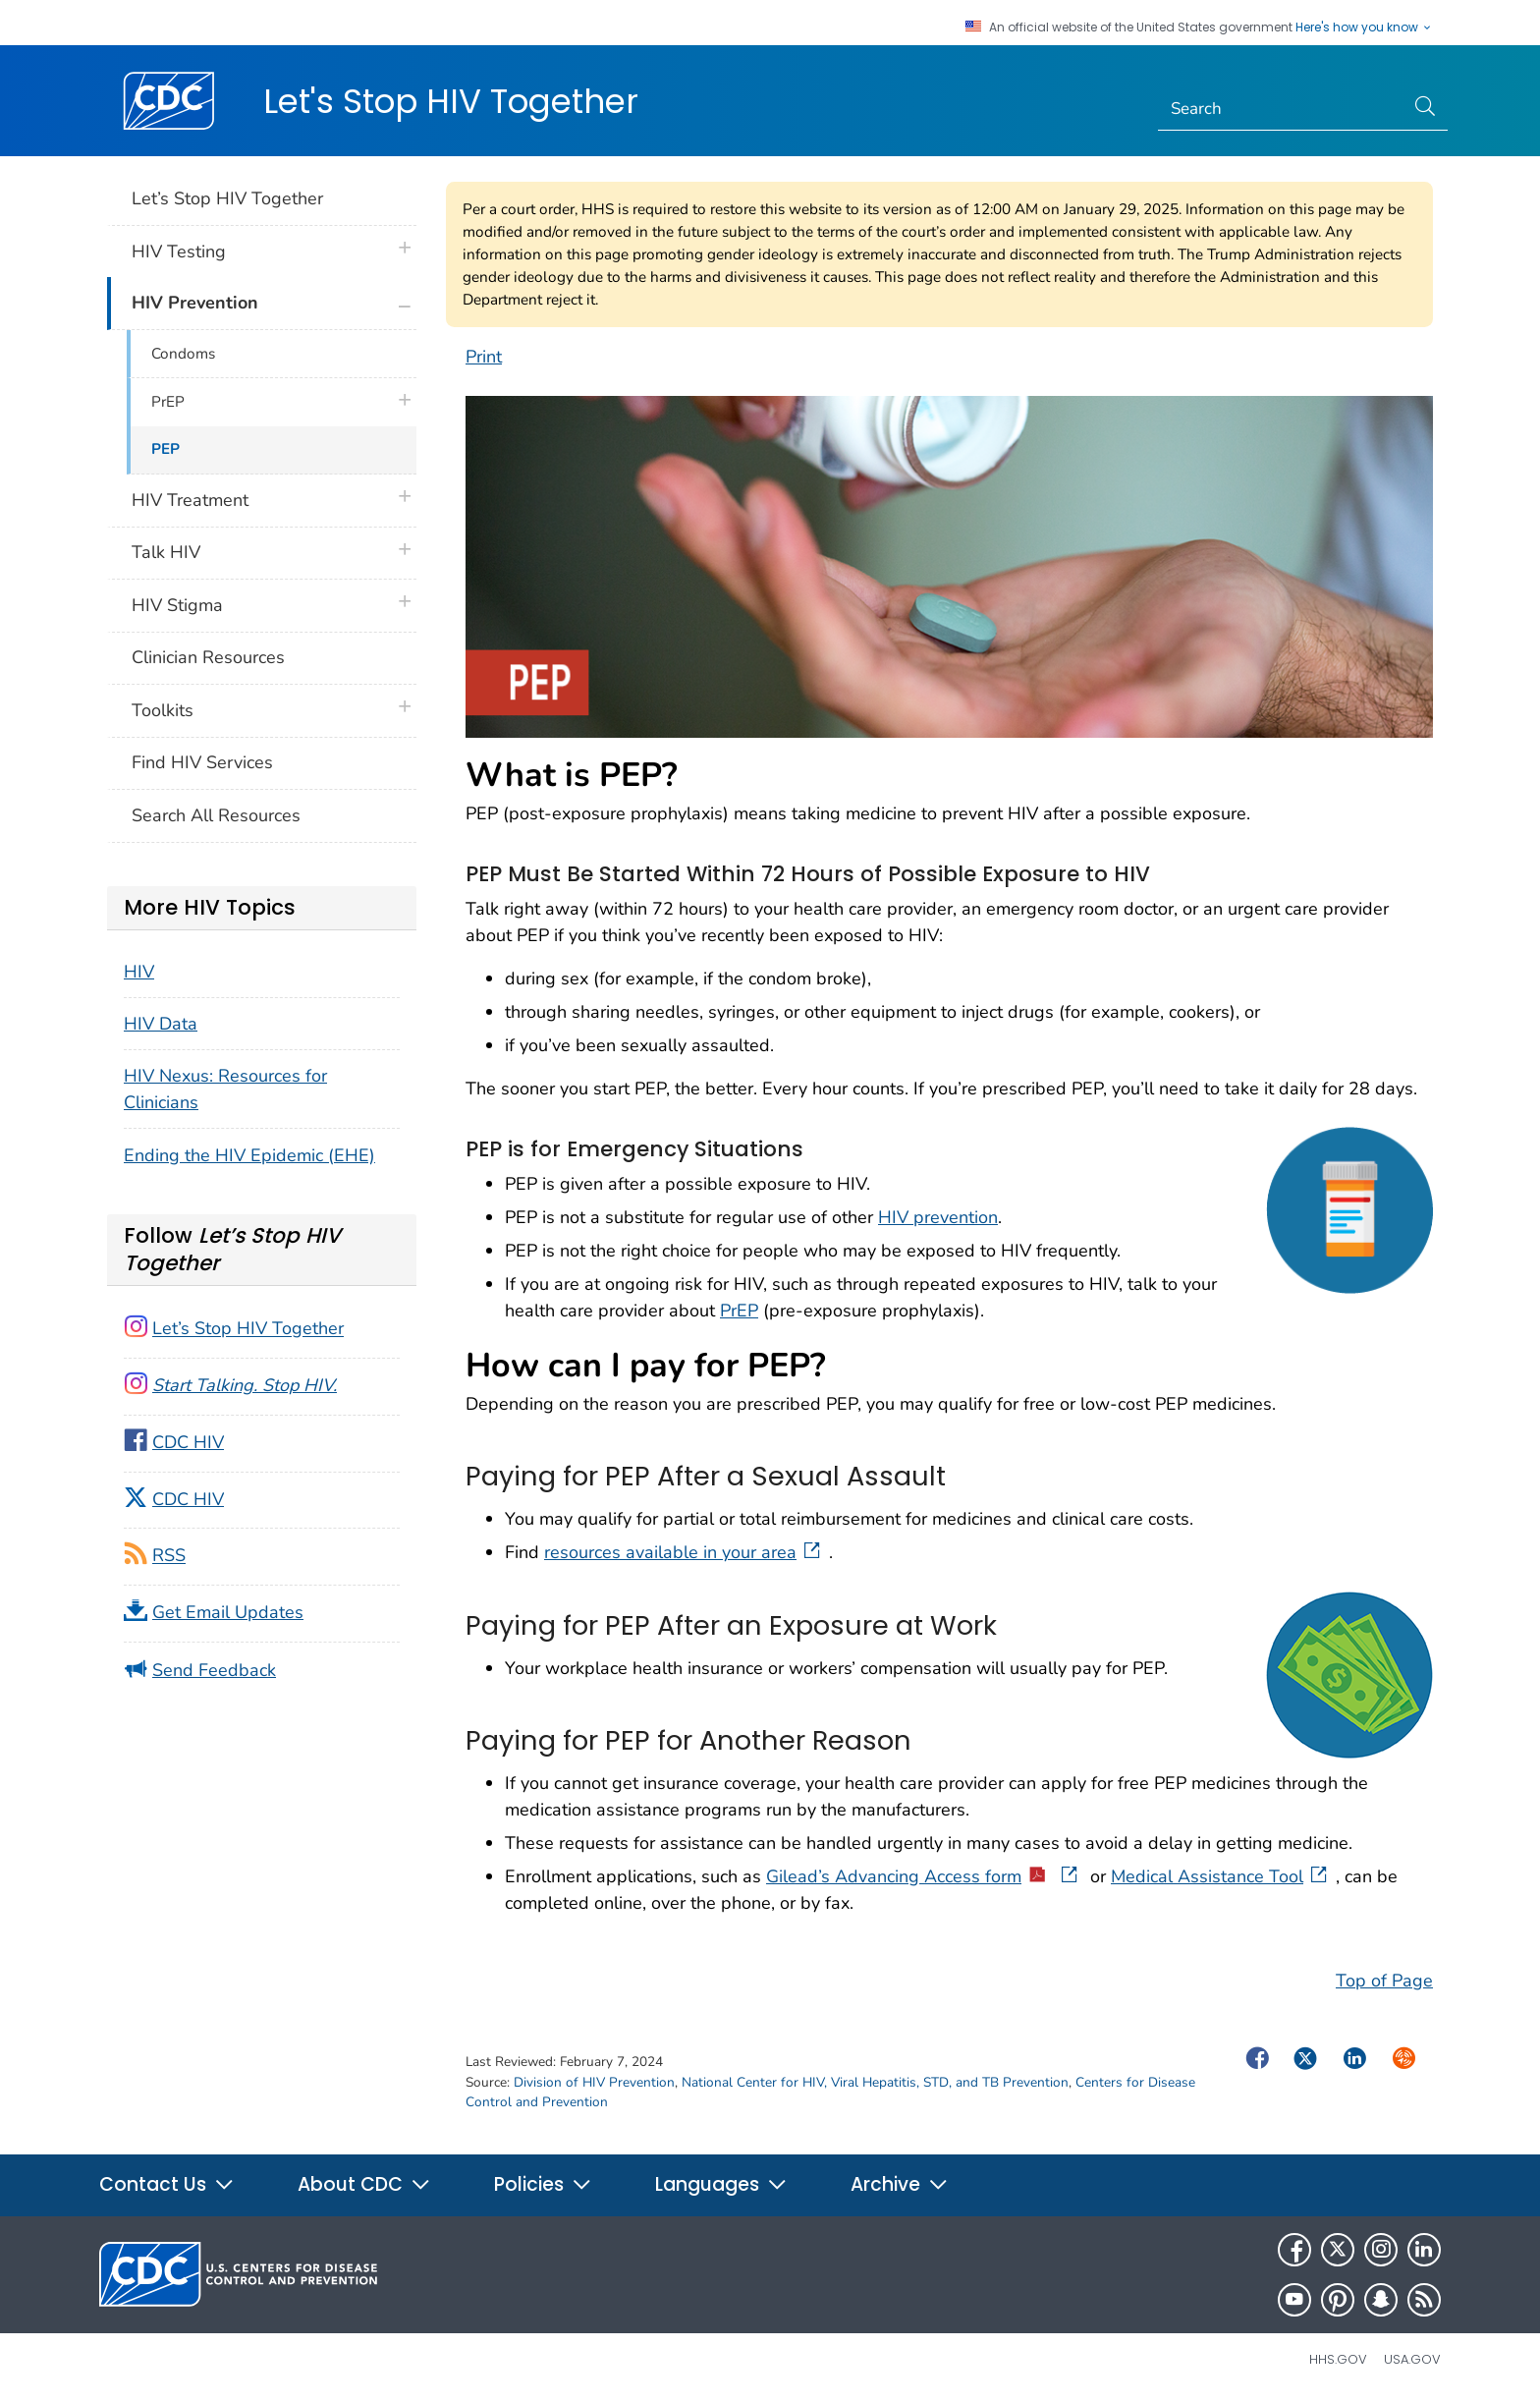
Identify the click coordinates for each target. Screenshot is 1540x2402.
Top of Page (1384, 1980)
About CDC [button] (364, 2184)
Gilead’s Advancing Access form (923, 1876)
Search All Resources (216, 815)
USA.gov (1412, 2359)
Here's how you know (1364, 27)
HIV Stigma (177, 605)
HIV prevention (938, 1217)
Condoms (183, 353)
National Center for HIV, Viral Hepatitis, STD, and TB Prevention (875, 2082)
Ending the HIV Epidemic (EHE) (249, 1155)
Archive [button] (900, 2184)
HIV (139, 971)
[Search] (1281, 109)
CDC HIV (188, 1442)
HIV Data (160, 1023)
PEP (165, 449)
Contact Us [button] (167, 2184)
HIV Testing (179, 251)
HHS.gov (1338, 2359)
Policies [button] (543, 2184)
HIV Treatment (190, 500)
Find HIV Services (202, 762)
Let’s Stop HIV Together (227, 198)
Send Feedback (214, 1670)
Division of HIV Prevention (594, 2082)
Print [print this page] (484, 356)
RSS (169, 1556)
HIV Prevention (195, 302)
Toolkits (162, 710)
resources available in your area (684, 1552)
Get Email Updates (227, 1612)
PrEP (739, 1310)
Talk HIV (166, 552)
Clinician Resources (208, 657)
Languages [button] (721, 2184)
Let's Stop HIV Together (450, 101)
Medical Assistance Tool (1221, 1876)
